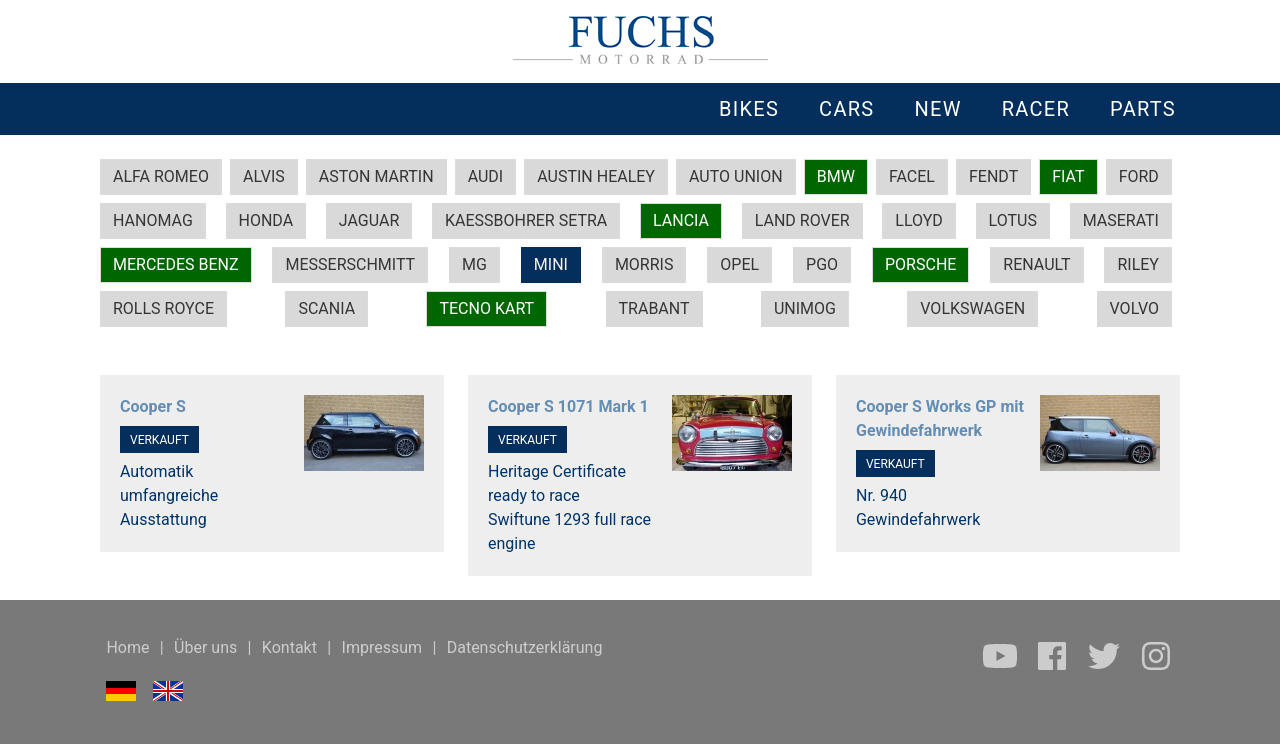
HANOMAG (153, 220)
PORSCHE (920, 264)
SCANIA (326, 308)
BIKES (749, 109)
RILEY (1138, 264)
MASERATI (1121, 220)
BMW (836, 176)
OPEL (739, 264)
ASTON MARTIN (376, 176)
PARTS (1143, 109)
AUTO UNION (736, 176)
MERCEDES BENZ (176, 264)
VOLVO (1134, 308)
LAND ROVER (802, 220)
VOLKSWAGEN (972, 308)
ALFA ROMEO (161, 176)
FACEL (912, 176)
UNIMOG (805, 308)
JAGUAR (369, 220)
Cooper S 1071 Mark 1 (568, 406)
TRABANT (654, 308)
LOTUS (1013, 220)
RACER (1036, 109)
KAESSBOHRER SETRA (526, 220)
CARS (846, 109)
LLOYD (919, 220)
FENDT (993, 176)
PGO (822, 264)
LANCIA (681, 220)
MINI (551, 264)
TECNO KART (486, 308)
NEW (937, 109)
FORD (1139, 176)
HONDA (266, 220)
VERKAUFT (159, 440)
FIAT (1068, 176)
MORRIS (644, 264)
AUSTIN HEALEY (596, 176)
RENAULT (1036, 264)
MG (474, 264)
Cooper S (153, 406)
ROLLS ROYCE (163, 308)
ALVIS (264, 176)
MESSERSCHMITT (350, 264)
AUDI (486, 176)
